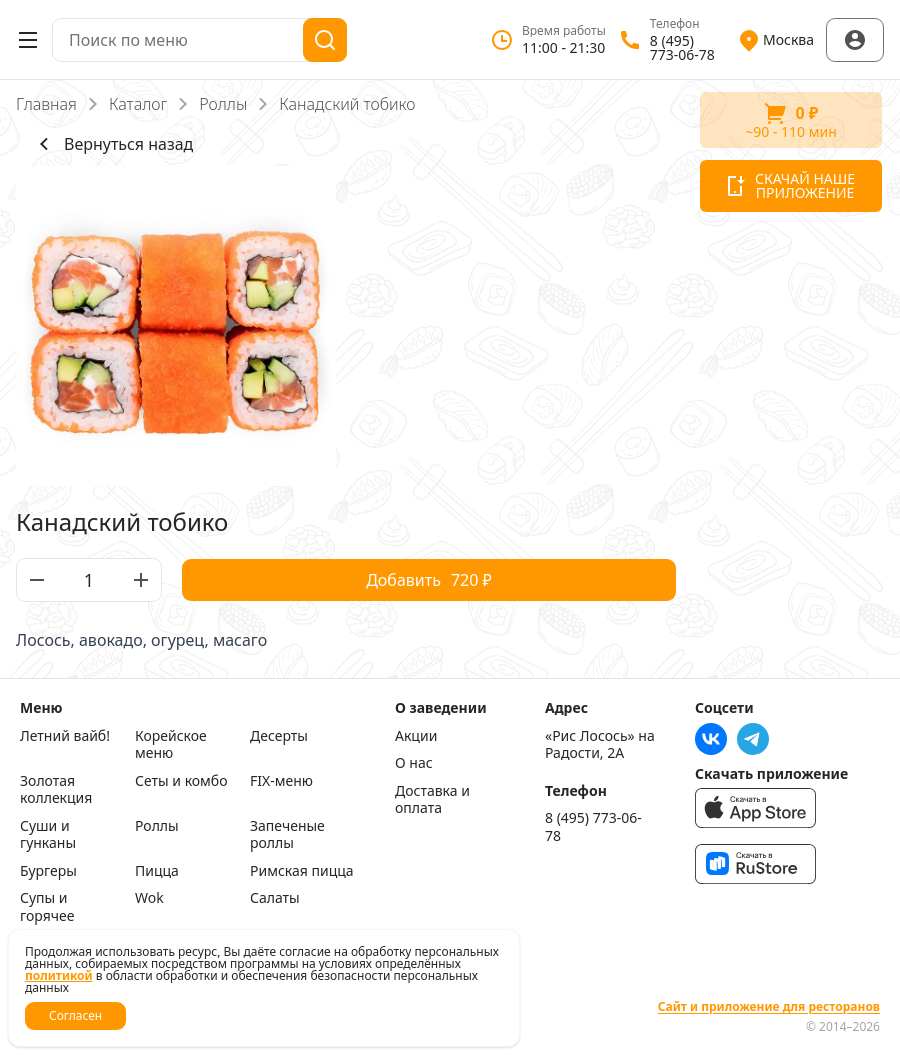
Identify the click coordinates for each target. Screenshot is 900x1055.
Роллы (223, 104)
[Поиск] (325, 40)
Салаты (275, 898)
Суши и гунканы (48, 834)
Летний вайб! (65, 736)
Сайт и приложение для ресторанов (769, 1007)
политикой (59, 975)
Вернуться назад (112, 144)
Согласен (75, 1015)
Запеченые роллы (287, 834)
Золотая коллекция (56, 789)
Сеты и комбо (181, 781)
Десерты (279, 736)
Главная (46, 104)
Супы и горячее (47, 906)
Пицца (157, 871)
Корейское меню (171, 744)
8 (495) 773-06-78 (593, 826)
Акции (416, 736)
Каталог (138, 104)
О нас (414, 763)
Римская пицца (302, 871)
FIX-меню (281, 781)
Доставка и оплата (432, 799)
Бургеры (48, 871)
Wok (149, 898)
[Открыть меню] (28, 40)
